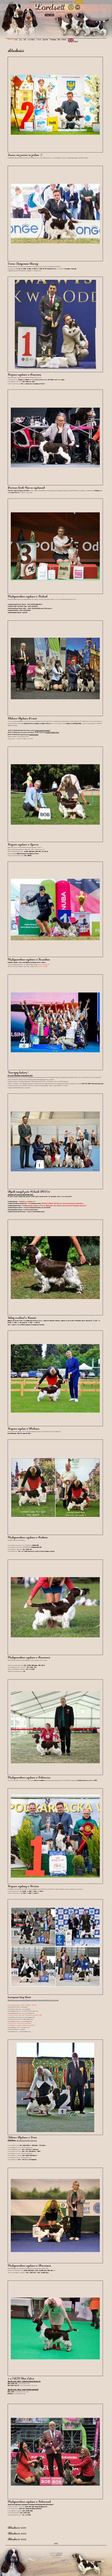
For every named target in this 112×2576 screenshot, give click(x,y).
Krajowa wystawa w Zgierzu (23, 845)
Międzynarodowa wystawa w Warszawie (29, 2266)
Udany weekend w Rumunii (22, 1318)
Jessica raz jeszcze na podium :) (25, 155)
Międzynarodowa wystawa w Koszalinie (29, 960)
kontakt (70, 39)
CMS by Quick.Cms (56, 2557)
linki (65, 39)
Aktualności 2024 (17, 2528)
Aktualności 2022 (17, 2539)
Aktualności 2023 (17, 2533)
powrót (56, 2543)
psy (24, 39)
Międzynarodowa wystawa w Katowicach (29, 2502)
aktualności (11, 39)
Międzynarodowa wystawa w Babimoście (29, 1777)
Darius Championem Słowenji (23, 264)
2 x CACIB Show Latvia (21, 2379)
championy (59, 39)
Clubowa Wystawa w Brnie (22, 2138)
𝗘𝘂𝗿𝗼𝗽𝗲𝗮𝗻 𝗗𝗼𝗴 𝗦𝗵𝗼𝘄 (19, 1997)
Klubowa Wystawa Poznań (22, 719)
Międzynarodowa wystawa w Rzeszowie (29, 1657)
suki (28, 39)
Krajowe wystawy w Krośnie (23, 1886)
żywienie (51, 39)
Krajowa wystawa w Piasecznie (24, 375)
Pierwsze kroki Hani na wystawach (26, 488)
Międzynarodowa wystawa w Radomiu (28, 1538)
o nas (19, 39)
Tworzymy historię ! (18, 1072)
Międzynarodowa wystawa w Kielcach (27, 597)
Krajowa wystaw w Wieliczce (23, 1429)
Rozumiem (78, 2)
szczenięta (35, 39)
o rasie (43, 39)
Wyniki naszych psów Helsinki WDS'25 (29, 1192)
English (80, 40)
